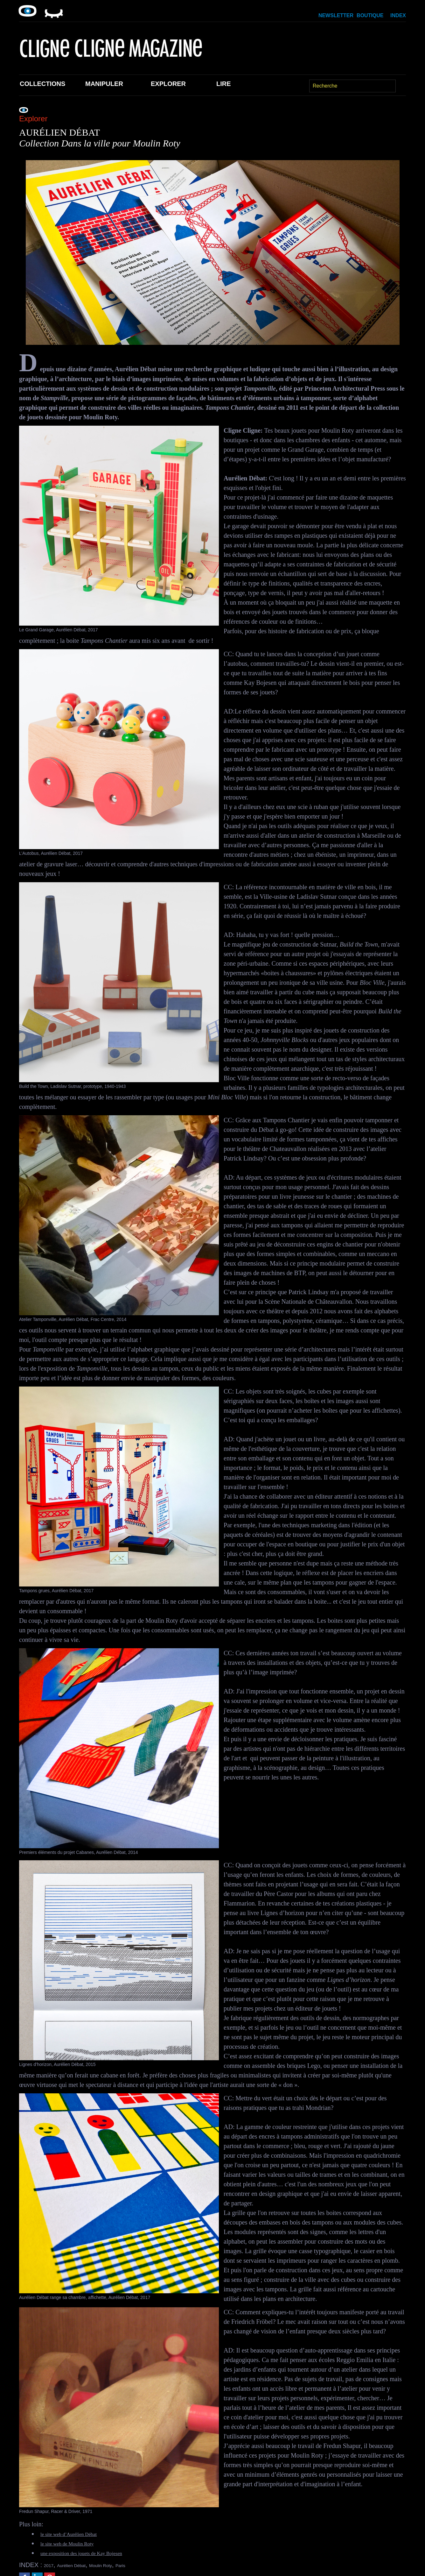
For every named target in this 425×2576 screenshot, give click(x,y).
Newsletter (335, 15)
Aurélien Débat (82, 2564)
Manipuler (104, 83)
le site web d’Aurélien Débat (77, 2533)
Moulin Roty (123, 2564)
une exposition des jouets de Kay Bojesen (93, 2552)
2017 (51, 2564)
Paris (150, 2564)
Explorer (168, 83)
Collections (42, 83)
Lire (223, 83)
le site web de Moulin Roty (74, 2543)
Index (398, 15)
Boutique (370, 15)
